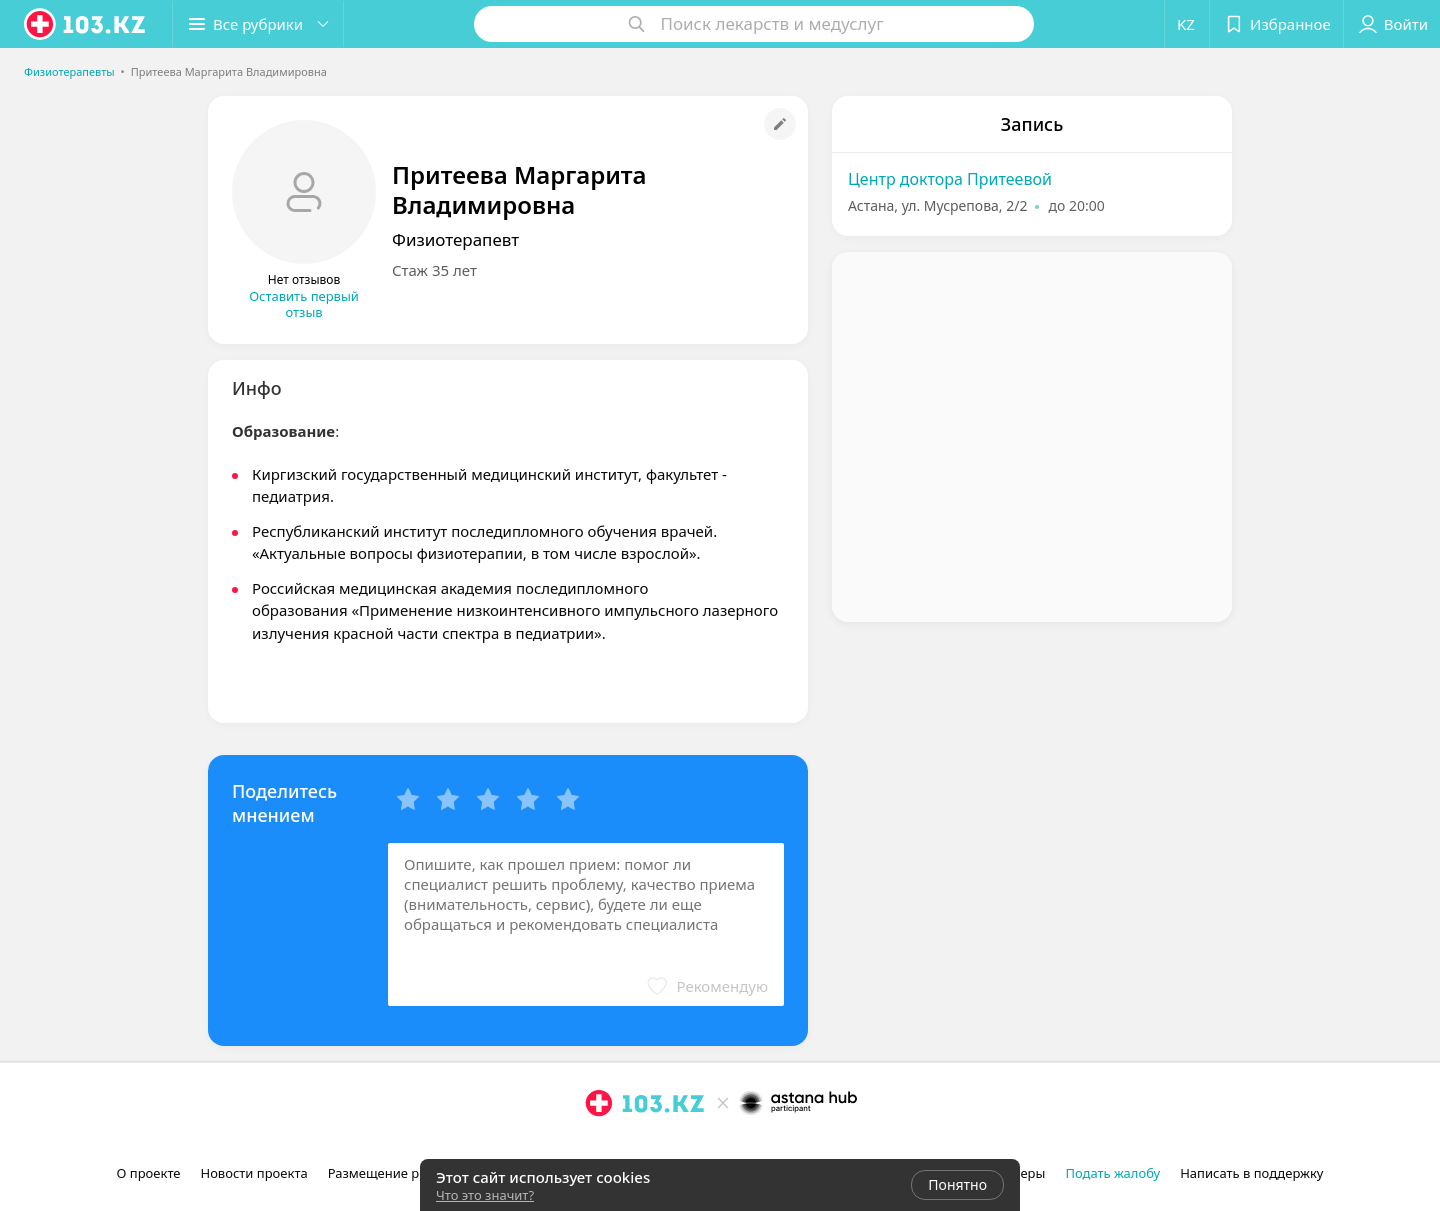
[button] (258, 24)
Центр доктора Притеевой (950, 179)
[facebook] (627, 1147)
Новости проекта (253, 1173)
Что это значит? (485, 1195)
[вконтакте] (655, 1147)
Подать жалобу (1112, 1173)
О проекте (149, 1173)
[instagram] (599, 1147)
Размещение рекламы (398, 1173)
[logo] (86, 24)
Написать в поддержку (1251, 1173)
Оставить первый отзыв (304, 304)
